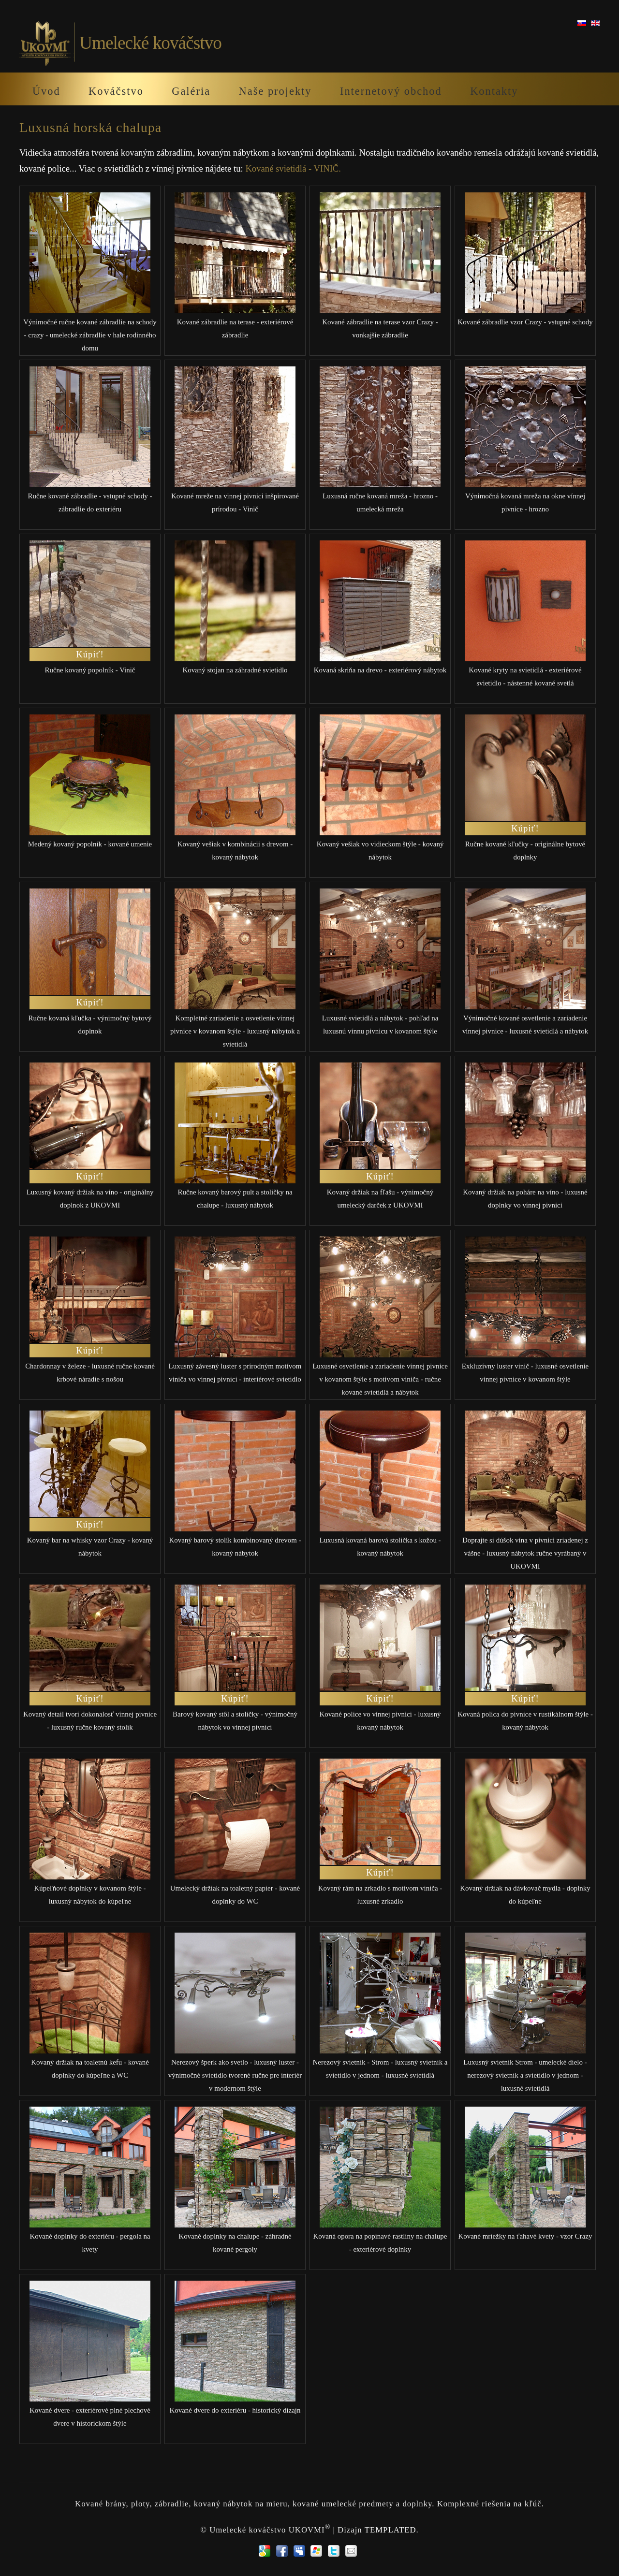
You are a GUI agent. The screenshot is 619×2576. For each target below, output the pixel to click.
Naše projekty (275, 91)
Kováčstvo (116, 91)
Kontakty (494, 91)
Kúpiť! (90, 654)
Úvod (46, 91)
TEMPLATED (390, 2529)
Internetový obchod (391, 91)
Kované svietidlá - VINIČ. (293, 168)
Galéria (191, 91)
